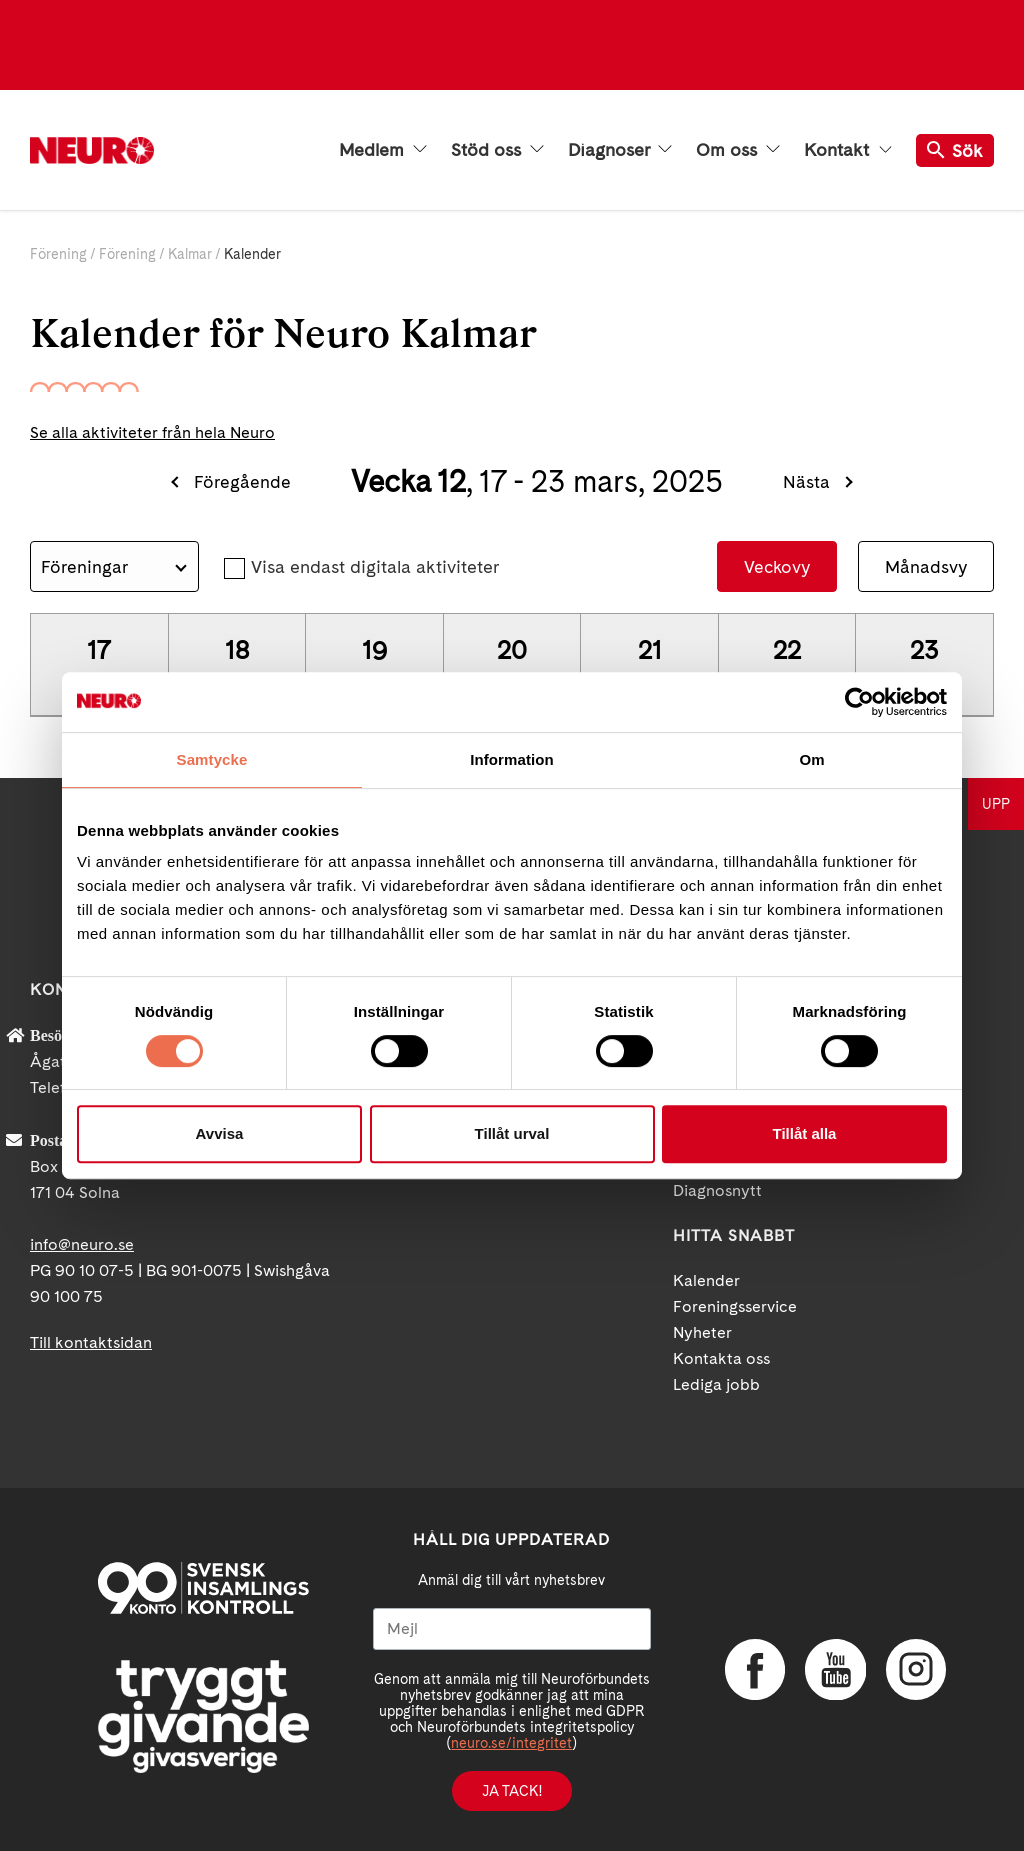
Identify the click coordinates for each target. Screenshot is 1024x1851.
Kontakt (848, 150)
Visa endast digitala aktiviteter (375, 566)
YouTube (835, 1669)
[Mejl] (512, 1629)
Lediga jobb (716, 1384)
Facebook (755, 1669)
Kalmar (190, 254)
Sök (955, 150)
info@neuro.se (82, 1244)
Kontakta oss (721, 1358)
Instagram (915, 1669)
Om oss (738, 150)
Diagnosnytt (717, 1190)
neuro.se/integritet (511, 1743)
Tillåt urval (512, 1133)
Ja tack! (512, 1791)
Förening (58, 254)
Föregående (242, 481)
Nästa (806, 481)
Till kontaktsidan (91, 1342)
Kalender (706, 1280)
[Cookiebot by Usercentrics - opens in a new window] (859, 702)
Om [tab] (811, 759)
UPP (996, 804)
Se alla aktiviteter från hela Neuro (152, 432)
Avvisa (220, 1133)
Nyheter (702, 1332)
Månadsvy (926, 566)
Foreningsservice (735, 1306)
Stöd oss (497, 150)
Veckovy (777, 566)
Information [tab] (512, 759)
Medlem (383, 150)
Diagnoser (620, 150)
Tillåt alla (805, 1133)
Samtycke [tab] (212, 759)
